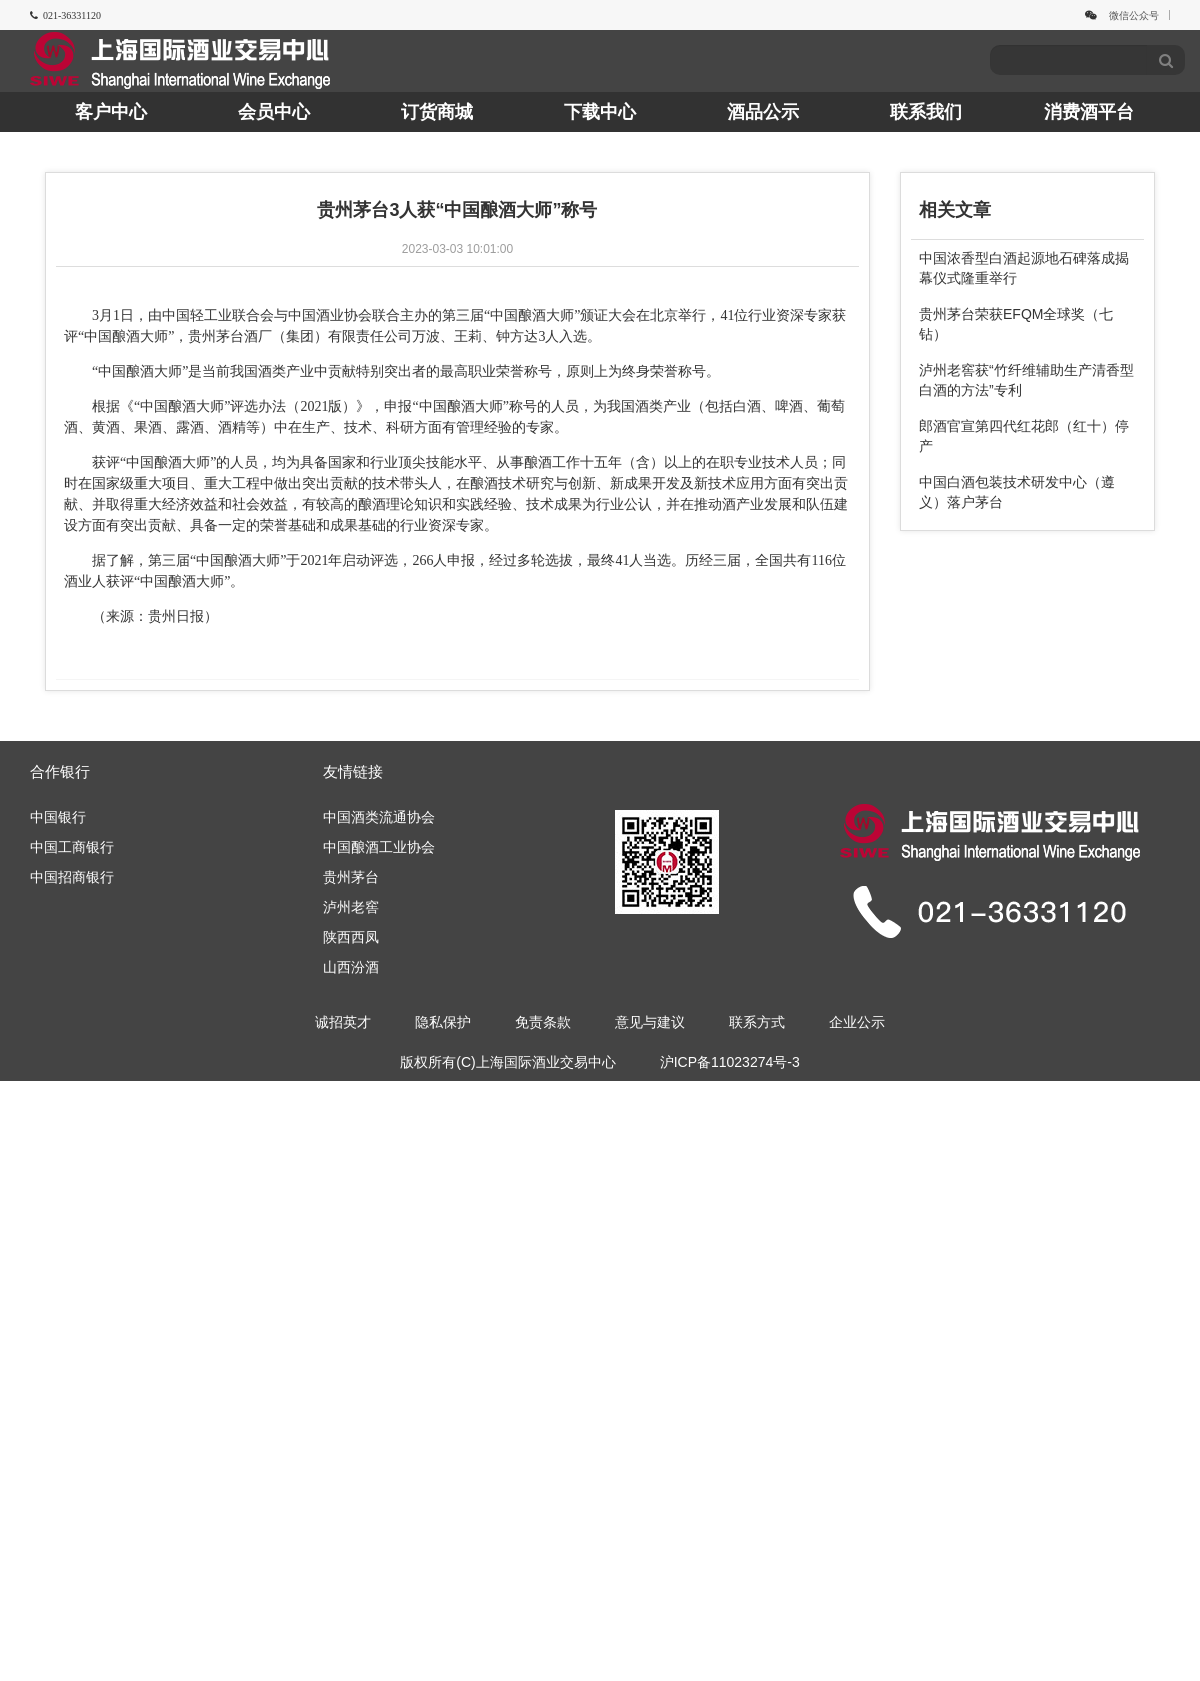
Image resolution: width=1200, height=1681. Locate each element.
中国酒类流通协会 (379, 817)
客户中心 (111, 112)
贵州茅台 (351, 877)
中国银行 (58, 817)
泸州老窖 (351, 907)
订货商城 (437, 112)
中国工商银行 (72, 847)
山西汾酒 (351, 967)
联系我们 (926, 112)
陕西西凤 (351, 937)
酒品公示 (763, 112)
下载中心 (600, 112)
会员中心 (274, 112)
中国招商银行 (72, 877)
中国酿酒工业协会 (379, 847)
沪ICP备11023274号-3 (730, 1062)
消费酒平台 (1089, 112)
